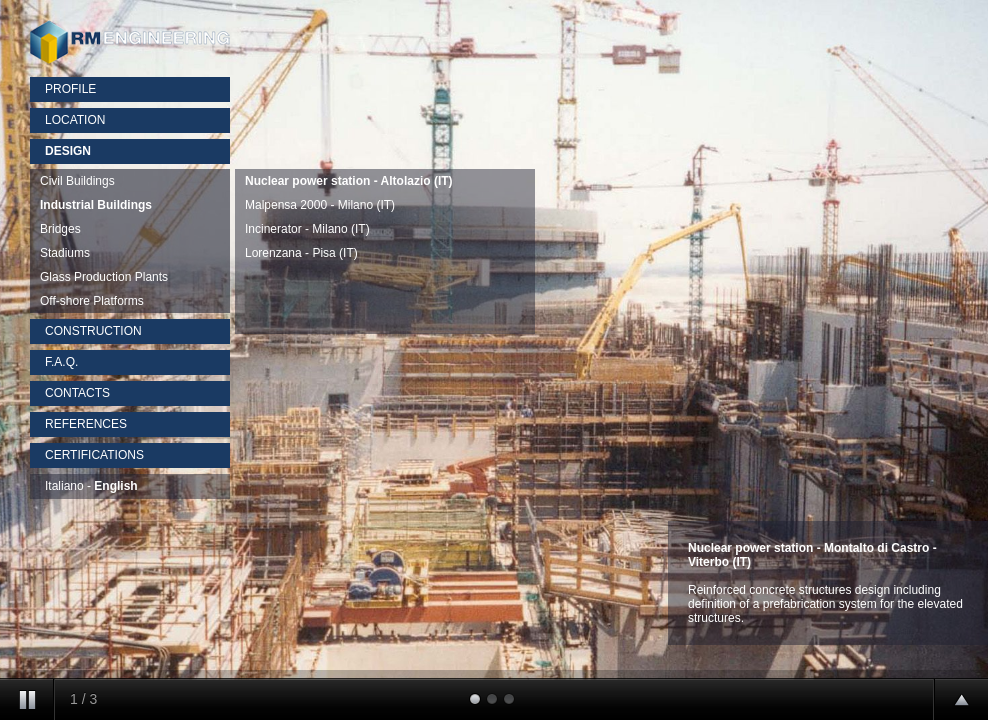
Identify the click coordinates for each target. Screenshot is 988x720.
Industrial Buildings (96, 205)
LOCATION (75, 120)
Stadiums (65, 253)
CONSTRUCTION (93, 331)
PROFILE (70, 89)
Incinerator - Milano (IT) (307, 229)
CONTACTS (77, 393)
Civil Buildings (77, 181)
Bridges (60, 229)
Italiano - (91, 486)
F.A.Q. (61, 362)
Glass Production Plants (104, 277)
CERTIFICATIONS (94, 455)
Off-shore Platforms (92, 301)
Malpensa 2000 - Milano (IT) (320, 205)
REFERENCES (86, 424)
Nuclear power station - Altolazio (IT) (349, 181)
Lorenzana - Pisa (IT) (301, 253)
